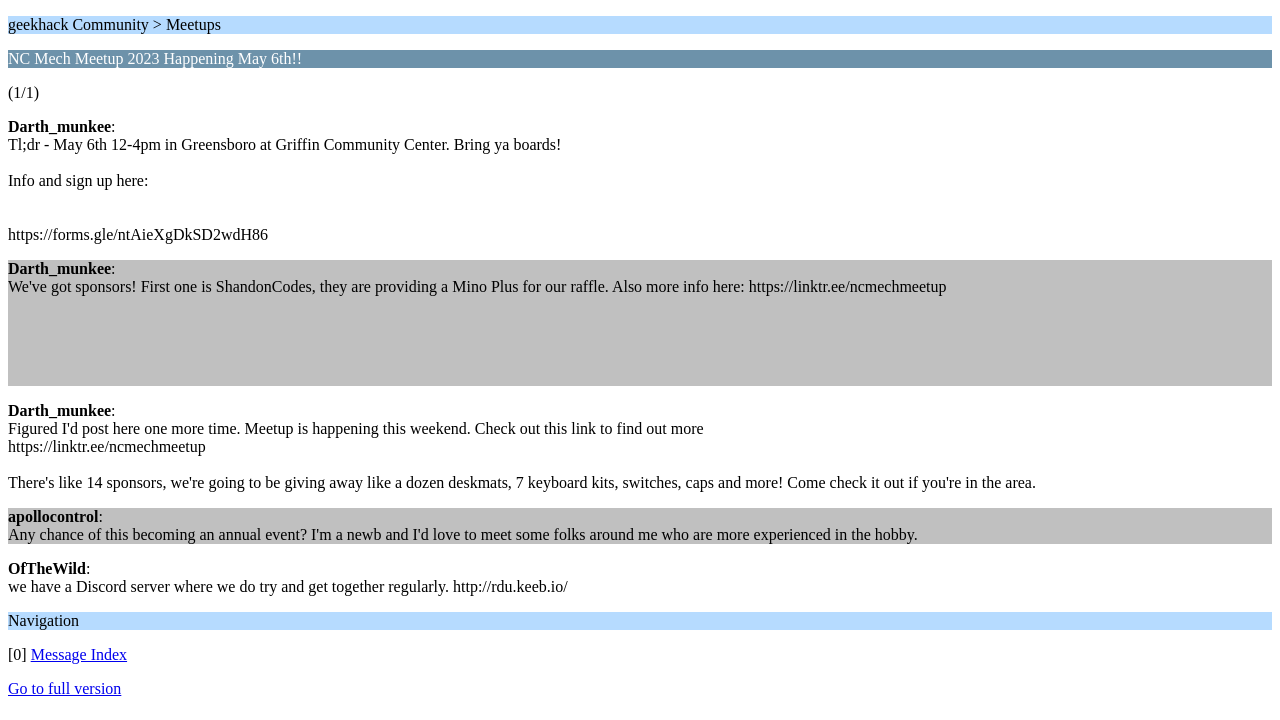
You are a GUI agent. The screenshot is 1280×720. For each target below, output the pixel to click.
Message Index (79, 654)
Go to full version (64, 688)
